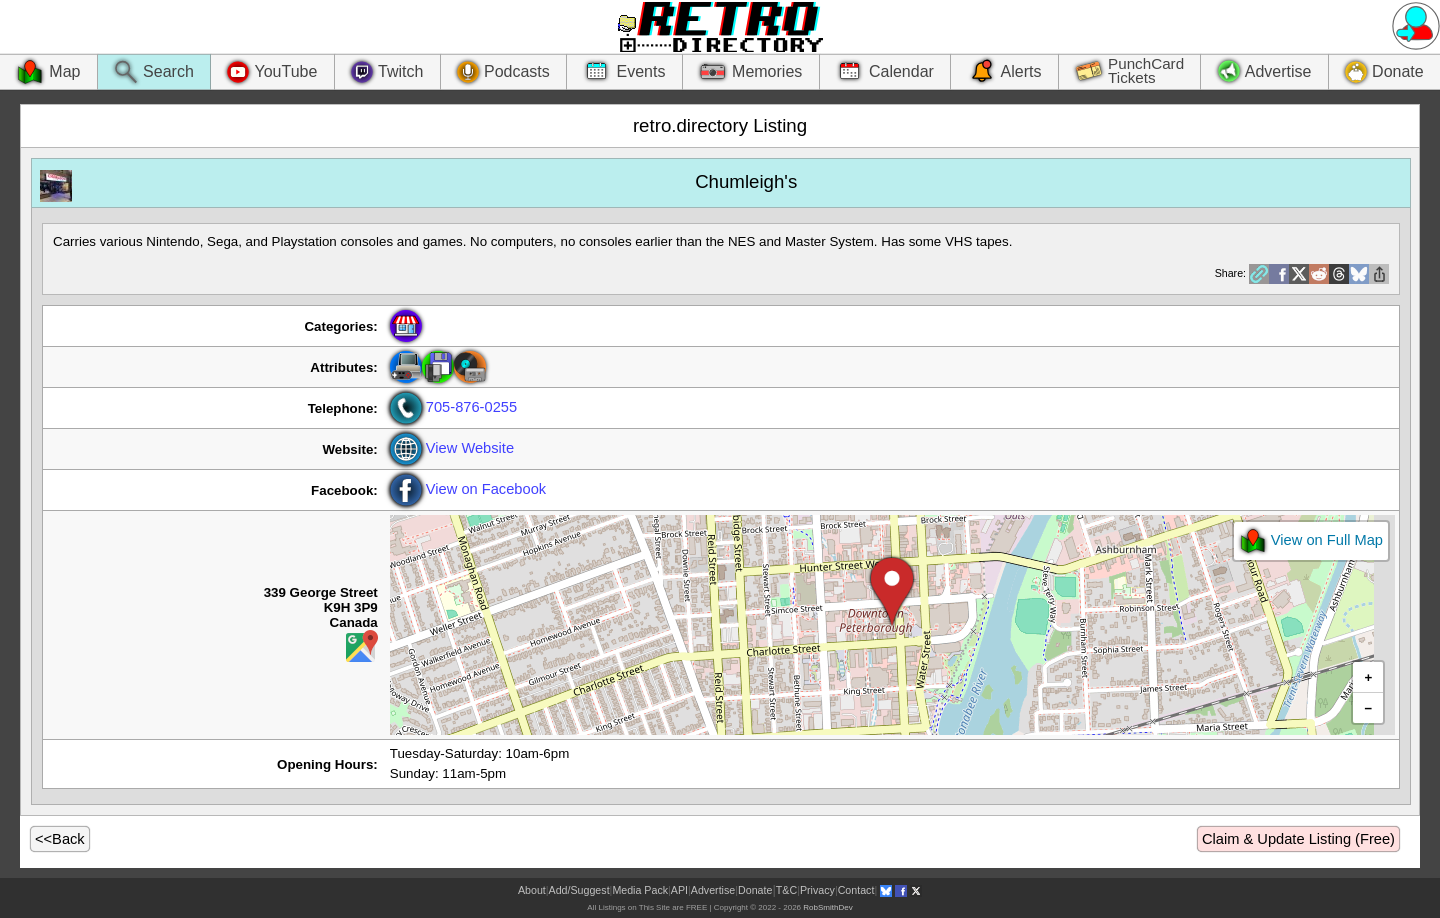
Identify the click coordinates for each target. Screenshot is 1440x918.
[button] (892, 592)
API (679, 890)
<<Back (60, 839)
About (532, 890)
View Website (452, 448)
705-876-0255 (453, 407)
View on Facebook (468, 489)
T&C (786, 890)
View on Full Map (1311, 541)
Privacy (817, 890)
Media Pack (640, 890)
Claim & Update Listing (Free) (1298, 839)
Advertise (713, 890)
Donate (755, 890)
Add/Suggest (579, 890)
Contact (856, 890)
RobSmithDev (827, 907)
